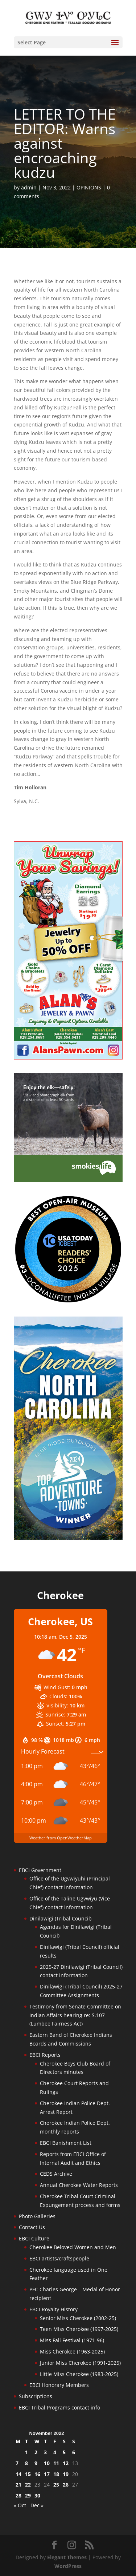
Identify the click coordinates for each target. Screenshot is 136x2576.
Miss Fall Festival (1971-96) (72, 2340)
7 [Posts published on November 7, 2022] (17, 2463)
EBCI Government (40, 1870)
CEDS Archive (56, 2173)
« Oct (20, 2505)
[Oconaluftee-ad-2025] (68, 1301)
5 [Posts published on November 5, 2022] (64, 2452)
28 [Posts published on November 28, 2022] (18, 2495)
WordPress (68, 2566)
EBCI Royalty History (53, 2309)
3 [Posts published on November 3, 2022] (45, 2452)
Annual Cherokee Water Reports (79, 2185)
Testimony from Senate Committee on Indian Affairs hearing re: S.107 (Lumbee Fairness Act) (75, 2015)
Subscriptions (35, 2396)
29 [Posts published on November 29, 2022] (28, 2495)
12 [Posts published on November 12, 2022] (66, 2463)
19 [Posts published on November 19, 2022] (66, 2474)
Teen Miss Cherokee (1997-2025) (79, 2328)
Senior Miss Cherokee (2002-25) (78, 2318)
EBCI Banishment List (65, 2142)
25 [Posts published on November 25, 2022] (56, 2484)
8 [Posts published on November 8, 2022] (26, 2463)
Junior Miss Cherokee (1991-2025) (80, 2362)
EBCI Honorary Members (59, 2384)
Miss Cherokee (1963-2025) (72, 2351)
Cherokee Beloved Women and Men (72, 2247)
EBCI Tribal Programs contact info (59, 2407)
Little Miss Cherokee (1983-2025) (79, 2374)
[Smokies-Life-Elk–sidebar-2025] (68, 1180)
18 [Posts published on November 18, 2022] (56, 2474)
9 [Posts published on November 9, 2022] (35, 2463)
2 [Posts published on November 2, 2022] (35, 2452)
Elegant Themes (67, 2557)
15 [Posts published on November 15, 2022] (28, 2474)
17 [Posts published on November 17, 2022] (47, 2474)
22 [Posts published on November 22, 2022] (28, 2484)
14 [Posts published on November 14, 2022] (18, 2474)
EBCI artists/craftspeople (59, 2258)
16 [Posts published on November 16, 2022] (37, 2474)
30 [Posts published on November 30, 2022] (37, 2495)
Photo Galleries (37, 2216)
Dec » (37, 2505)
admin (29, 187)
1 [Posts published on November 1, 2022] (26, 2452)
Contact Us (32, 2227)
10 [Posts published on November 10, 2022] (47, 2463)
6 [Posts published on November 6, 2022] (73, 2452)
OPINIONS (89, 187)
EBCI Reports (45, 2054)
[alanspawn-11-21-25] (68, 1057)
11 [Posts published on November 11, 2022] (56, 2463)
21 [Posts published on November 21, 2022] (18, 2484)
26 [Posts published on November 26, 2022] (66, 2484)
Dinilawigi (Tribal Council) (60, 1918)
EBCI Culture (34, 2238)
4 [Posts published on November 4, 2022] (54, 2452)
